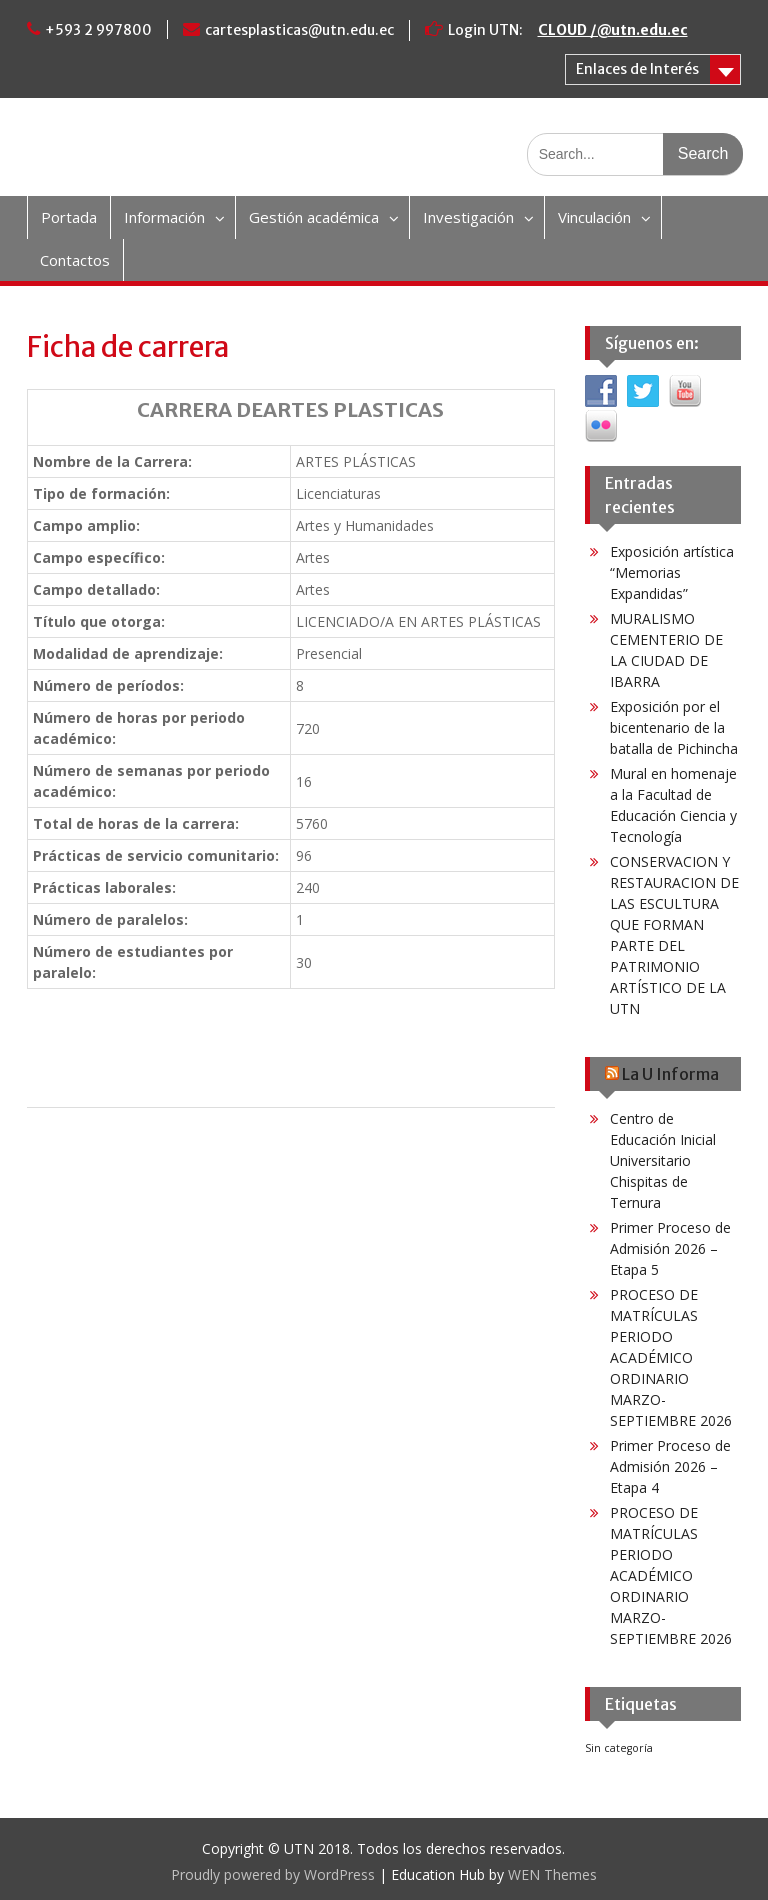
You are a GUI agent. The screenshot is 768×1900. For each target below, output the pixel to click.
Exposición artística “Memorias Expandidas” (672, 572)
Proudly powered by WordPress (273, 1874)
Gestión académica (314, 217)
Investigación (468, 217)
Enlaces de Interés (637, 69)
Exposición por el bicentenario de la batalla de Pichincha (674, 727)
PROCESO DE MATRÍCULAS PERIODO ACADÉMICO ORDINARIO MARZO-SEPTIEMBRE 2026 (671, 1357)
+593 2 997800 (98, 30)
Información (164, 217)
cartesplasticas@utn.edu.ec (299, 30)
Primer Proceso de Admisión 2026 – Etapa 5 (670, 1248)
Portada (69, 217)
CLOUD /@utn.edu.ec (613, 30)
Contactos (75, 260)
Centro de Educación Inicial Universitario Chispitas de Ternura (663, 1160)
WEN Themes (552, 1874)
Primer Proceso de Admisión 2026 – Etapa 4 (670, 1466)
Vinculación (594, 217)
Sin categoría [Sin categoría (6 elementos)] (619, 1748)
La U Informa (670, 1074)
